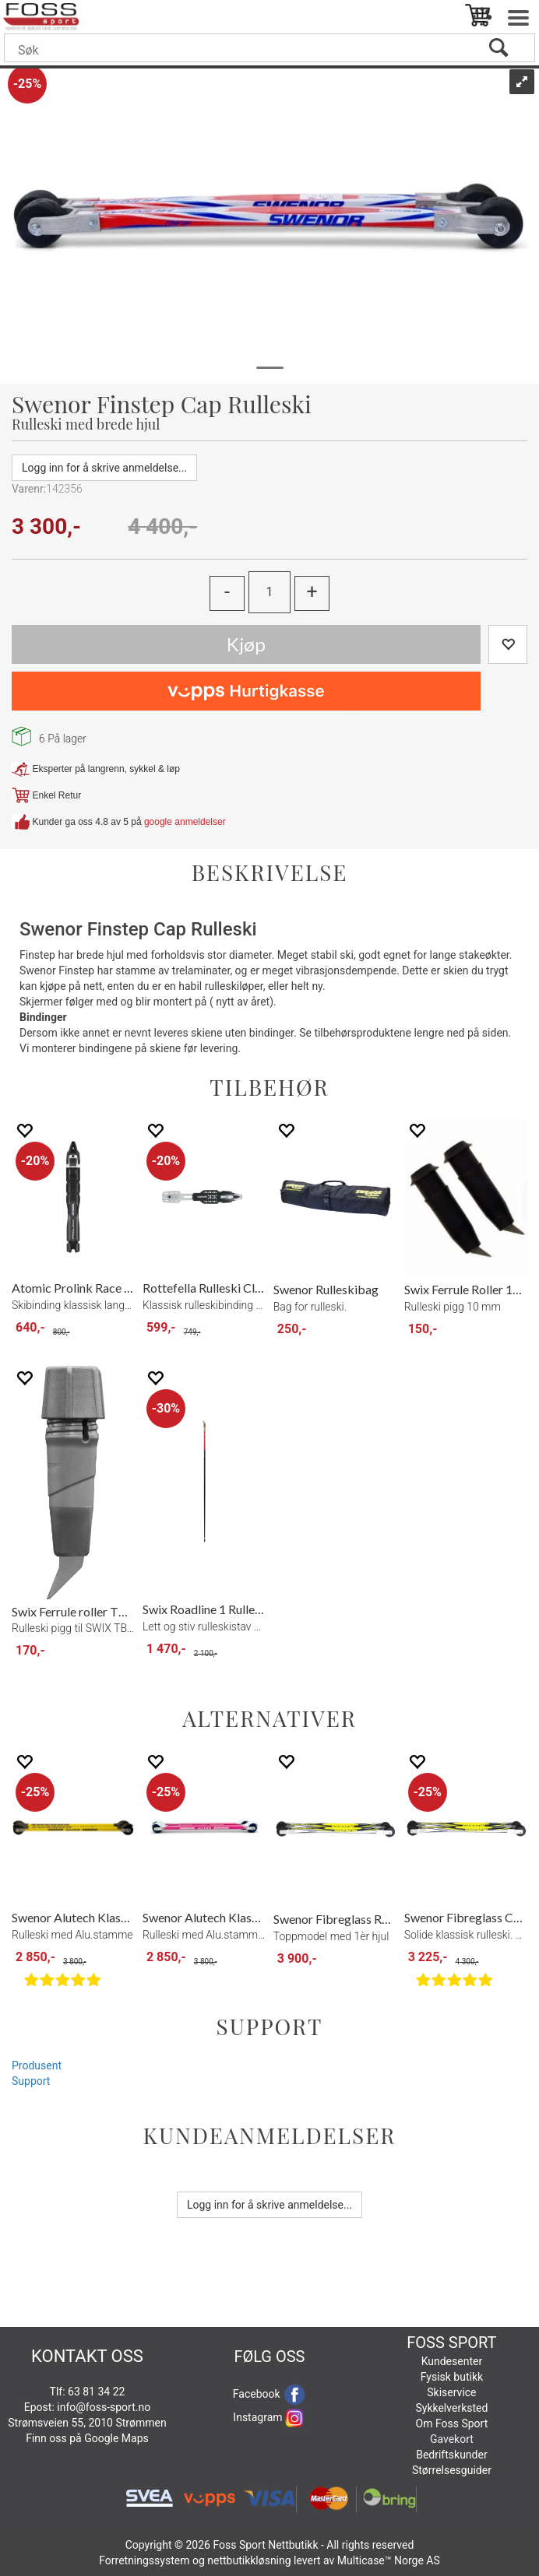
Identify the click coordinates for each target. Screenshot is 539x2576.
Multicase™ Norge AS (388, 2560)
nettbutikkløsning (249, 2560)
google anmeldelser (185, 821)
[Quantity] (269, 592)
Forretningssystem (144, 2560)
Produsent (37, 2065)
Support (31, 2081)
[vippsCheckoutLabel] (246, 691)
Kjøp (246, 644)
